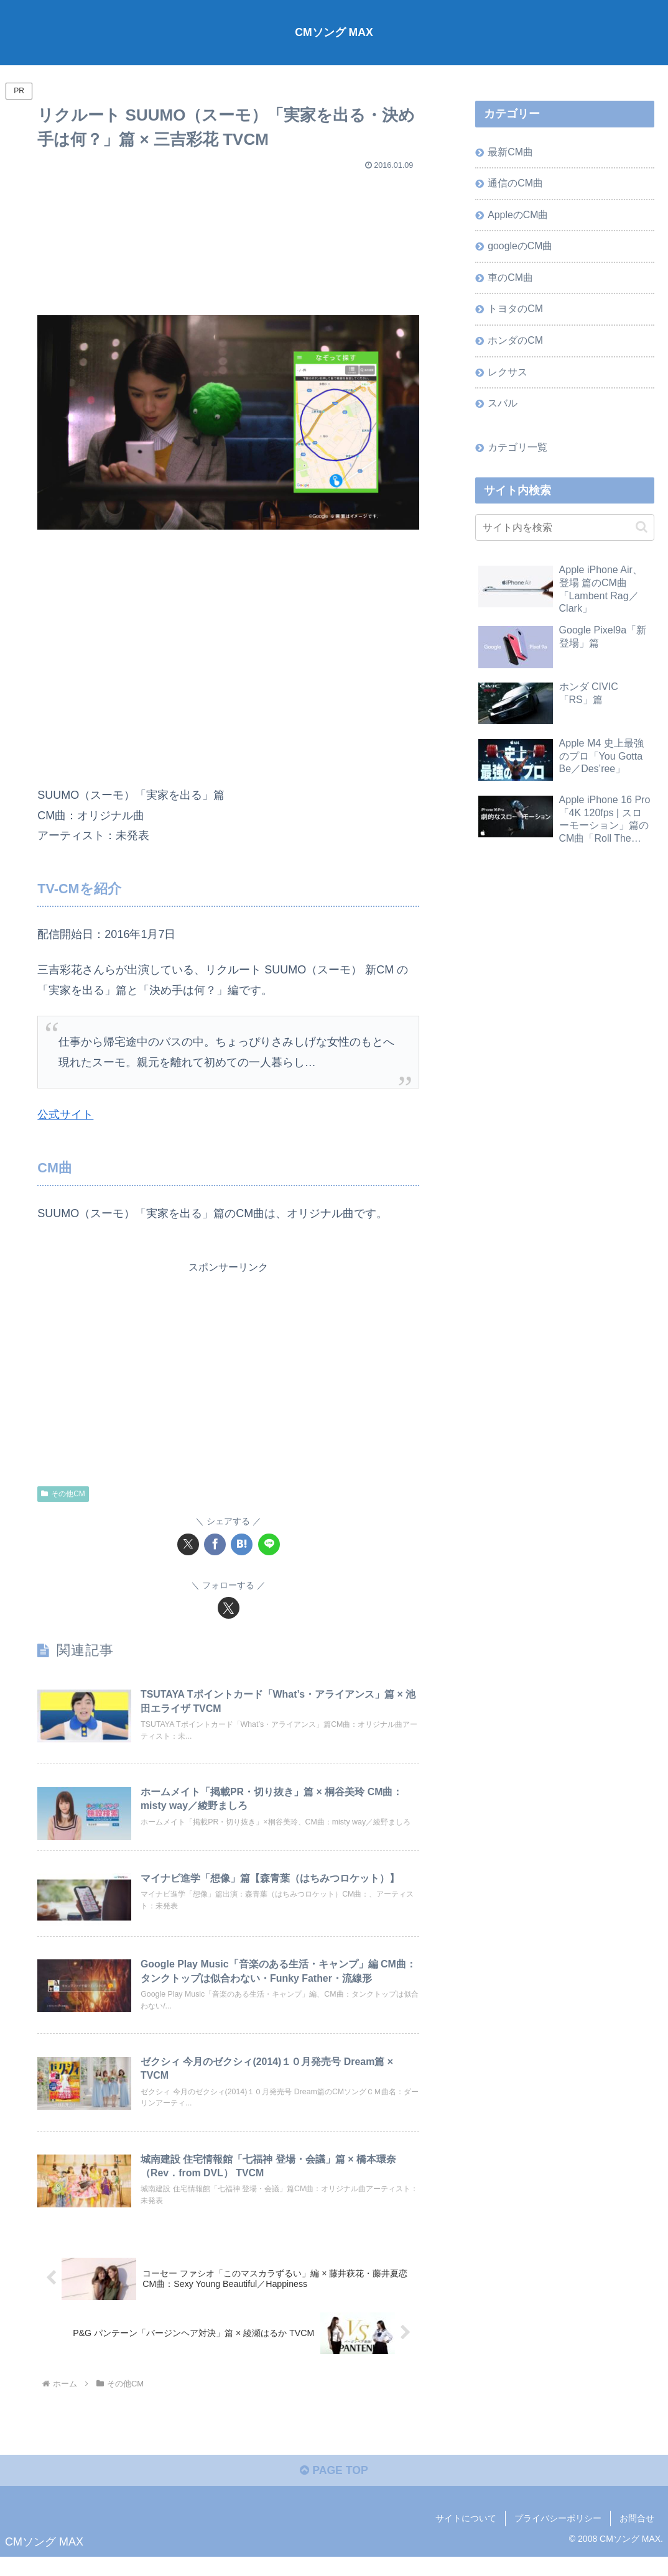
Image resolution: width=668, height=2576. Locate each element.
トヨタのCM (516, 310)
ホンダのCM (516, 342)
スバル (503, 406)
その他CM (63, 1493)
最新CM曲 (511, 151)
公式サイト (65, 1114)
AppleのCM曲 (519, 215)
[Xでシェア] (188, 1544)
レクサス (508, 374)
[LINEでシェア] (269, 1544)
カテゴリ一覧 (518, 450)
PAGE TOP (333, 2490)
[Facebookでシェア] (215, 1544)
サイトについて (465, 2537)
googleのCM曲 (521, 247)
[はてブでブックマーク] (242, 1544)
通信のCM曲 (516, 183)
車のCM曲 (511, 279)
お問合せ (636, 2537)
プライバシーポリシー (557, 2537)
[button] (641, 530)
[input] (564, 530)
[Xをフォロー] (228, 1607)
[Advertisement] (228, 237)
